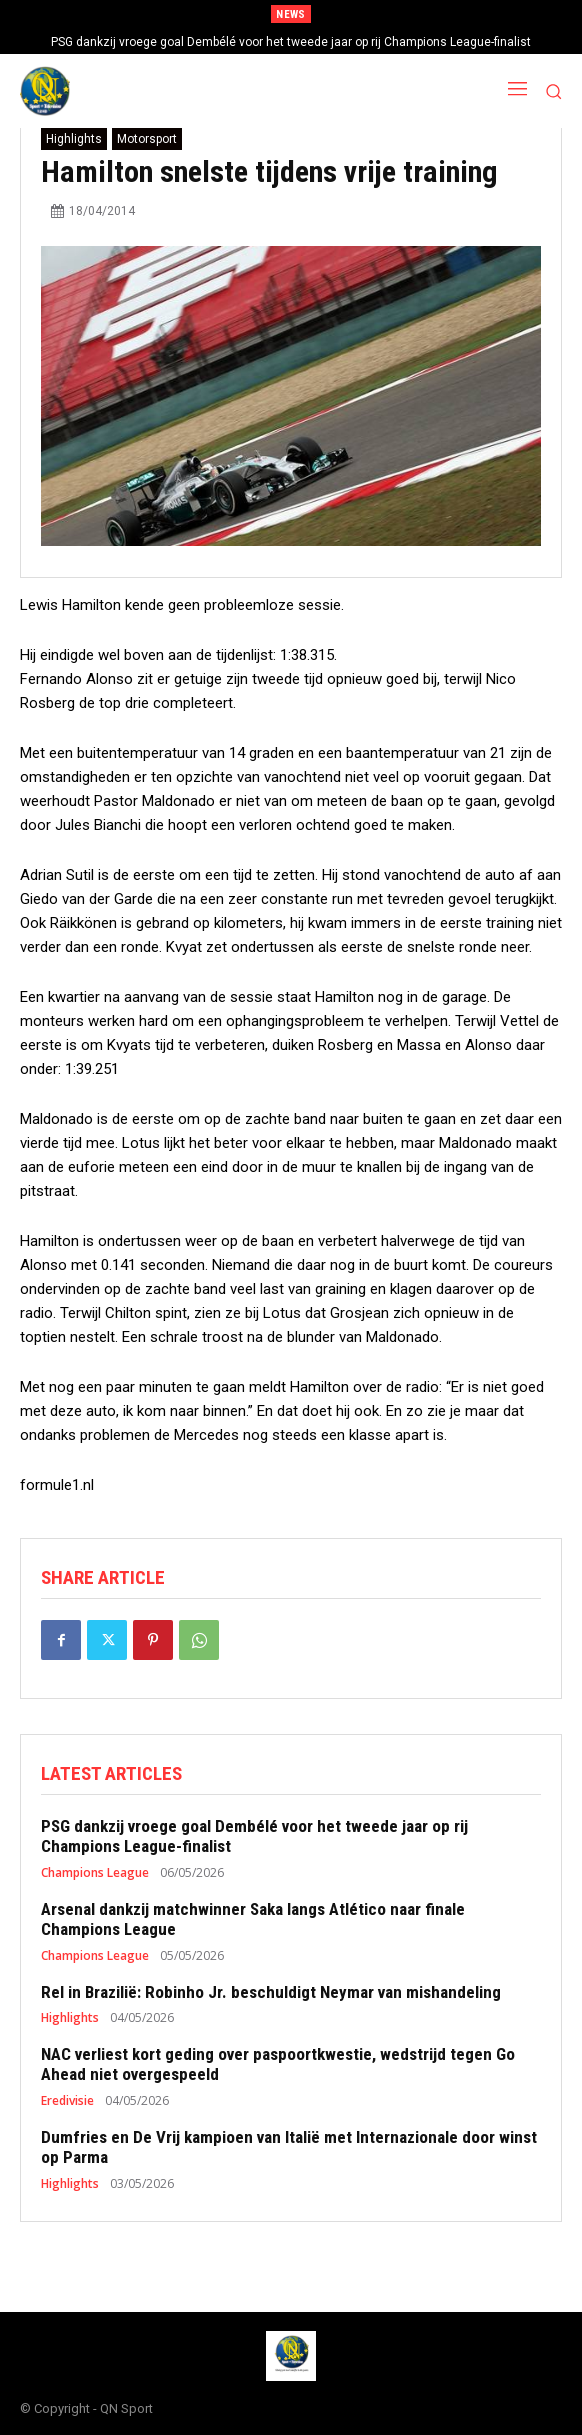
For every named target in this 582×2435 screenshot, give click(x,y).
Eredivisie (67, 2101)
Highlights (74, 139)
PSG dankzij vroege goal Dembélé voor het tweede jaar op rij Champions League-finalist (291, 42)
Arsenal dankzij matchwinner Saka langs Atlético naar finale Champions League (253, 1919)
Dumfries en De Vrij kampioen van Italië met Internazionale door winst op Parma (289, 2147)
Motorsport (147, 139)
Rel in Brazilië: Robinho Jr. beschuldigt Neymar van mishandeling (271, 1992)
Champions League (95, 1873)
